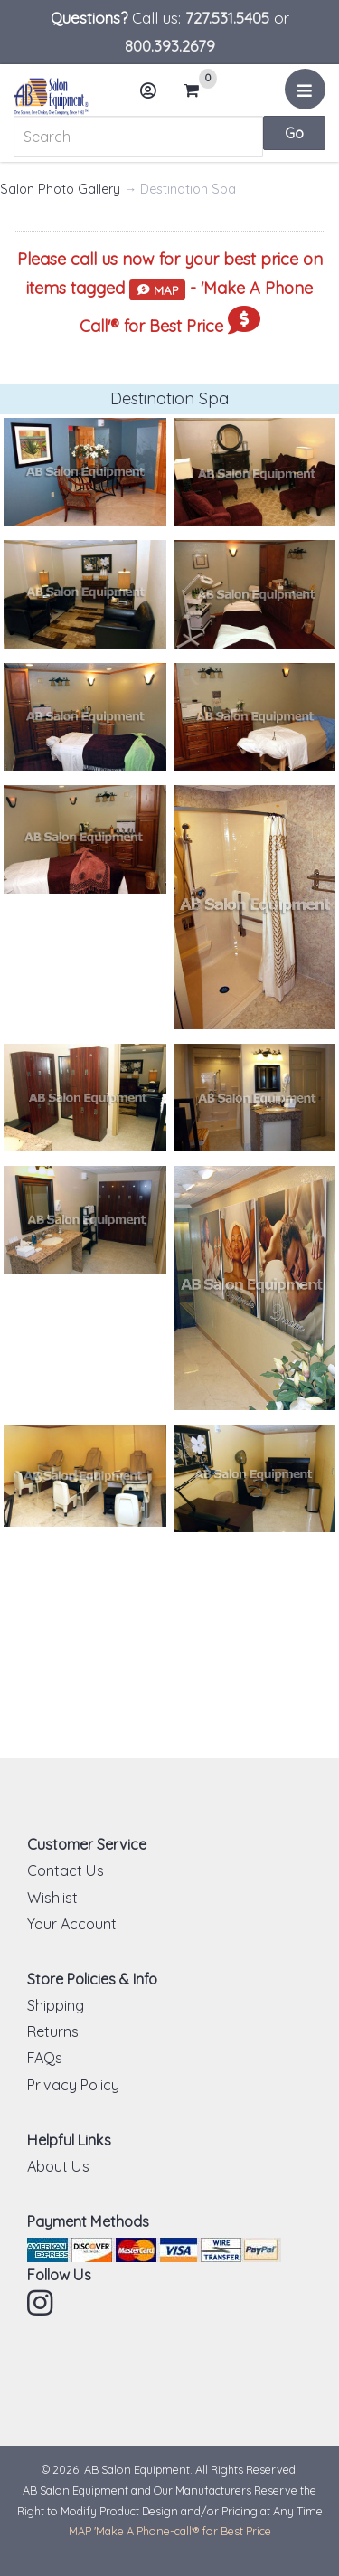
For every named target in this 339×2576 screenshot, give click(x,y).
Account (154, 97)
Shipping (55, 2005)
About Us (58, 2166)
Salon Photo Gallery (60, 189)
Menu (307, 95)
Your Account (72, 1924)
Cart (199, 90)
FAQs (44, 2058)
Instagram (41, 2302)
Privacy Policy (73, 2085)
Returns (53, 2031)
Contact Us (65, 1870)
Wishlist (52, 1898)
